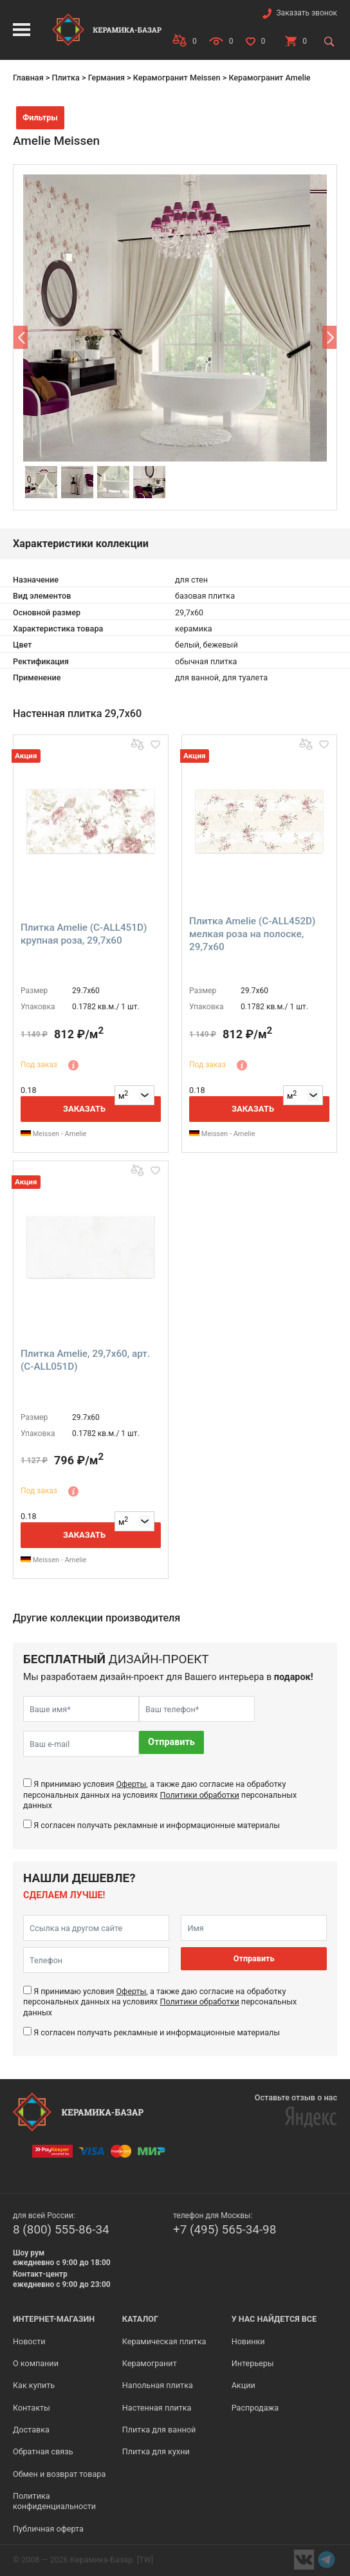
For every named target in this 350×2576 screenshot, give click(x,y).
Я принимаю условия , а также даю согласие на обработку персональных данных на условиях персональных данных (160, 1794)
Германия (106, 77)
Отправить (171, 1742)
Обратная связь (43, 2451)
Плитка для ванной (159, 2429)
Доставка (31, 2429)
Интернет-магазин (54, 2319)
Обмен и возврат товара (59, 2474)
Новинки (248, 2341)
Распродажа (255, 2408)
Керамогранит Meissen (177, 77)
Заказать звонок (306, 12)
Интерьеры (253, 2363)
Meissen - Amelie (53, 1134)
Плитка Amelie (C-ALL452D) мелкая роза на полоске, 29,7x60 (252, 934)
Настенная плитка (157, 2408)
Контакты (31, 2408)
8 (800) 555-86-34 (61, 2229)
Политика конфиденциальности (54, 2501)
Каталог (140, 2319)
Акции (243, 2385)
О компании (36, 2363)
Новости (29, 2341)
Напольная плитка (157, 2385)
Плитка (65, 77)
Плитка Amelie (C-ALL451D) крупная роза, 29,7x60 (84, 934)
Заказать (84, 1109)
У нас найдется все (274, 2319)
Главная (28, 77)
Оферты (131, 1784)
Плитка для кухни (156, 2451)
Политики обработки (199, 1795)
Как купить (34, 2385)
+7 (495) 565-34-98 (224, 2229)
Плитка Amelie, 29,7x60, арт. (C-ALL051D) (85, 1360)
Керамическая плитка (164, 2341)
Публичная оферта (48, 2529)
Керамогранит (149, 2363)
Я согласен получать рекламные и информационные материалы (156, 1825)
